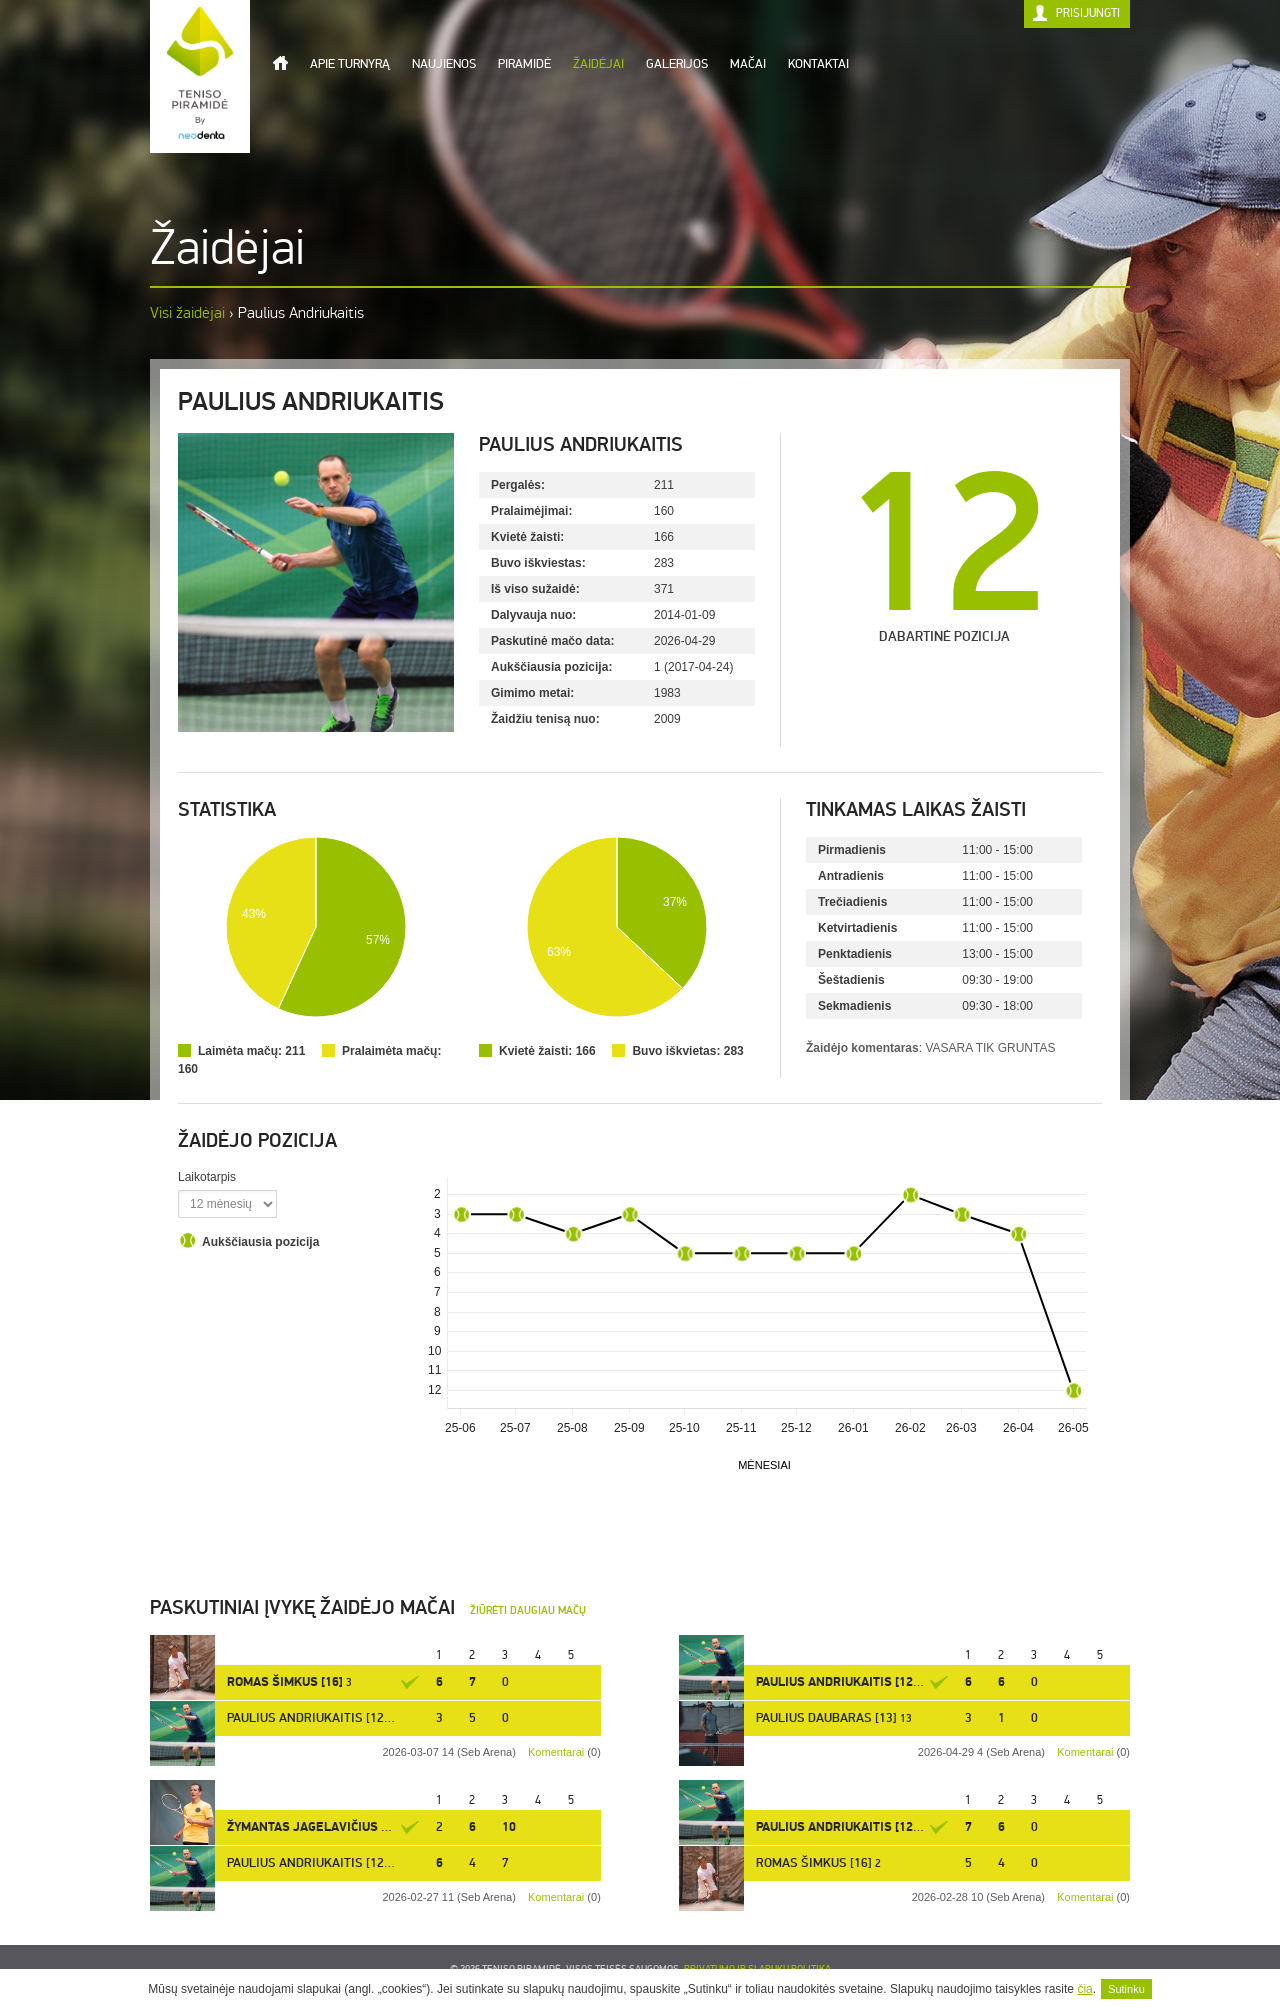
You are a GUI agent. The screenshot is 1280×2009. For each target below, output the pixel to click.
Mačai (748, 64)
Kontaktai (818, 64)
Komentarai (1085, 1752)
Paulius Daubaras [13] (826, 1718)
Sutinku (1126, 1989)
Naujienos (444, 64)
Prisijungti (1088, 13)
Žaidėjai (598, 64)
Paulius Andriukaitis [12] (836, 1682)
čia (1084, 1989)
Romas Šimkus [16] (285, 1682)
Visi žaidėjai (187, 312)
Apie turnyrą (350, 64)
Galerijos (677, 64)
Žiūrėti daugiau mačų (528, 1610)
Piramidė (524, 64)
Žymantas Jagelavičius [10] (315, 1827)
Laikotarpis (207, 1177)
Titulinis (280, 63)
